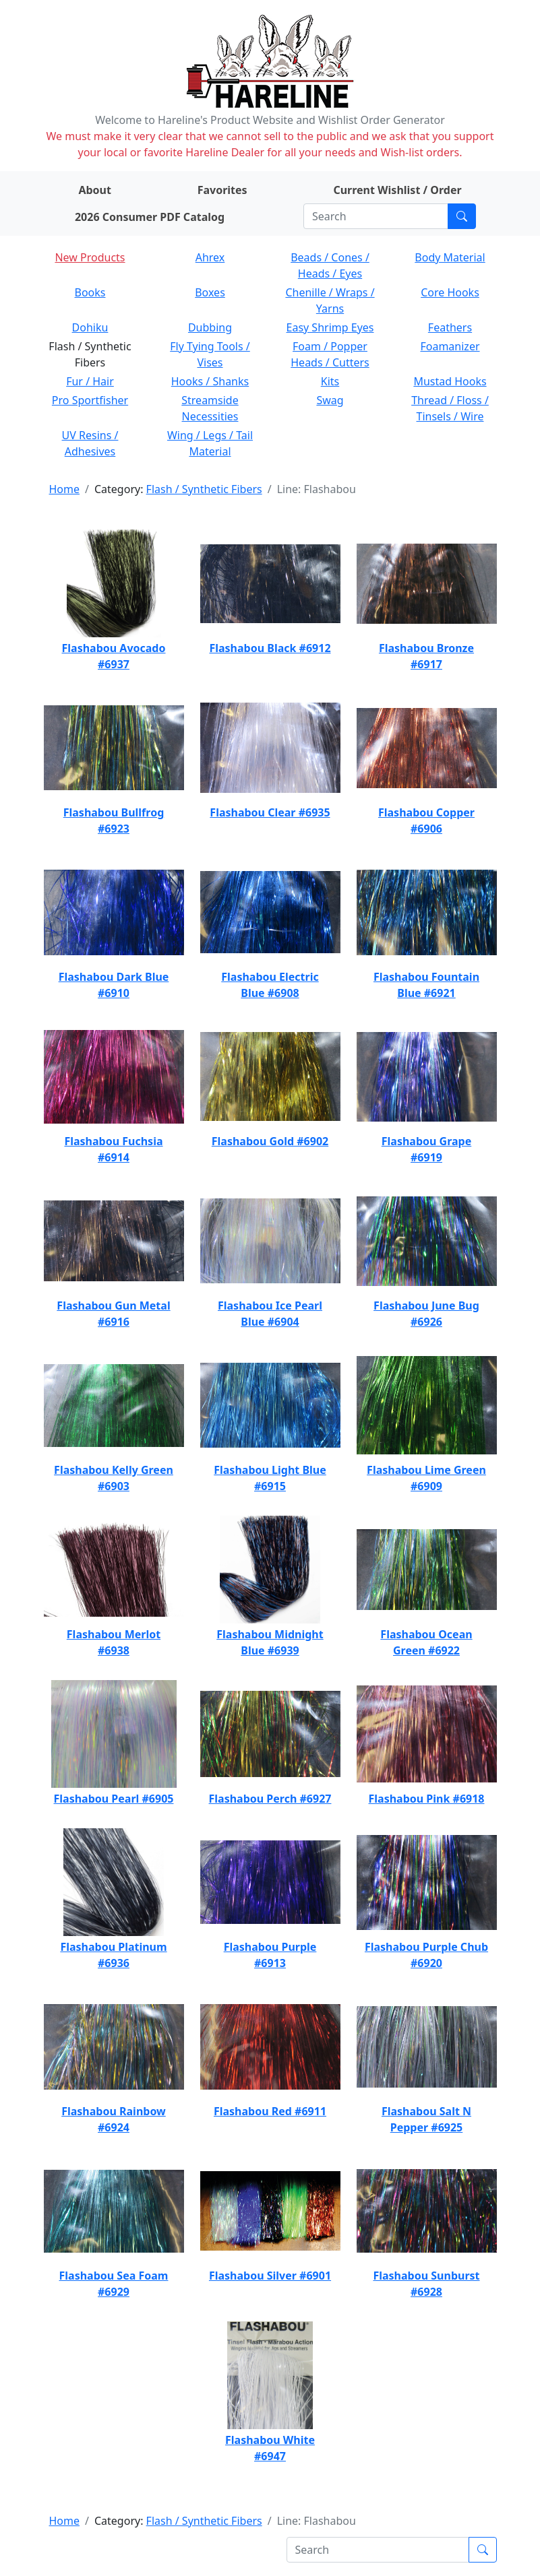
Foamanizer (449, 346)
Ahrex (210, 257)
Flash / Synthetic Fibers (204, 489)
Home (64, 489)
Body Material (450, 257)
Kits (330, 381)
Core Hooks (450, 292)
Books (90, 292)
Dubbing (210, 327)
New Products (90, 257)
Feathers (450, 327)
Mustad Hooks (449, 381)
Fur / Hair (90, 381)
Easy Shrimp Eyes (330, 327)
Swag (329, 400)
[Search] (375, 216)
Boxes (210, 292)
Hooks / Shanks (210, 381)
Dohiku (90, 327)
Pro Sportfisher (90, 400)
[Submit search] (462, 216)
